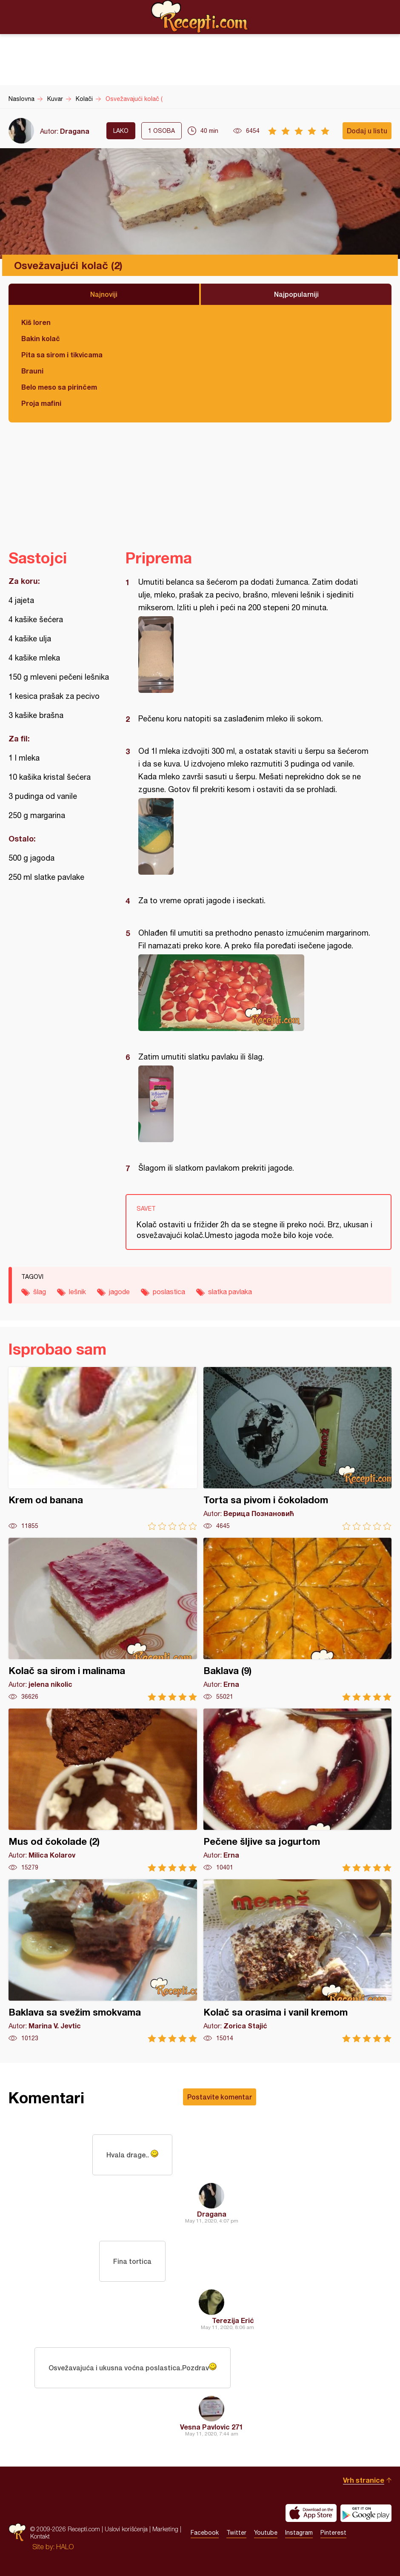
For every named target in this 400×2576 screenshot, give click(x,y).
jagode (119, 1291)
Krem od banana (103, 1448)
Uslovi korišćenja (126, 2529)
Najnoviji (103, 294)
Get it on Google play (365, 2513)
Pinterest (333, 2532)
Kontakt (40, 2536)
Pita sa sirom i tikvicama (62, 354)
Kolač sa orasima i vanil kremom (297, 1960)
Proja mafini (41, 403)
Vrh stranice (363, 2480)
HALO (65, 2546)
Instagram (299, 2532)
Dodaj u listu (367, 130)
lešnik (77, 1291)
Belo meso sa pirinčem (59, 387)
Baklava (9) (297, 1619)
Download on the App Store (311, 2513)
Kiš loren (36, 322)
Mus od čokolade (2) (103, 1790)
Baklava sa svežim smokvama (103, 1960)
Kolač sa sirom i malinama (103, 1619)
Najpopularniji (296, 294)
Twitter (236, 2532)
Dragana (74, 131)
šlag (39, 1291)
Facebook (205, 2532)
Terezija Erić (233, 2320)
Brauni (32, 371)
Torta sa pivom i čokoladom (297, 1448)
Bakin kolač (40, 338)
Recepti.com (200, 16)
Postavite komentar (219, 2097)
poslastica (169, 1291)
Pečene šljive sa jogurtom (297, 1790)
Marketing (165, 2529)
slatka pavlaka (230, 1291)
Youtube (265, 2532)
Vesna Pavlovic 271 (211, 2427)
